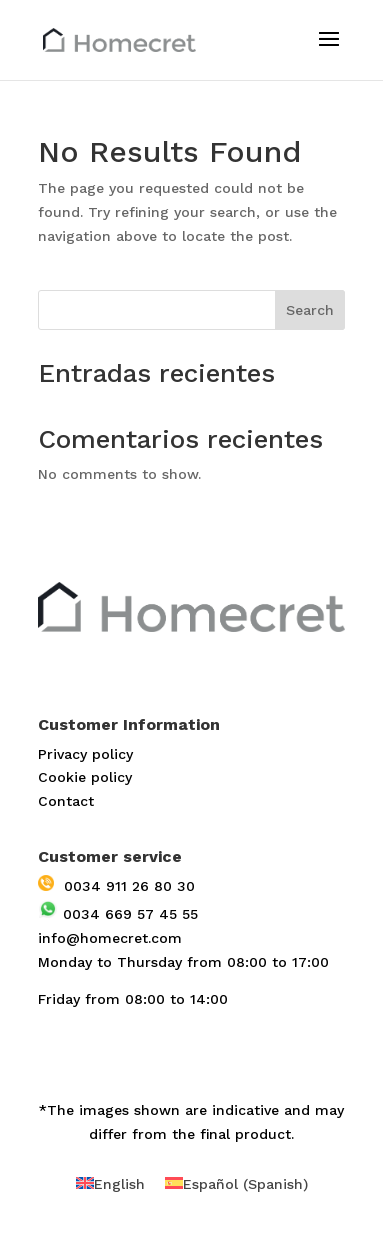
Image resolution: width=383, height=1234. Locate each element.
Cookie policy (85, 777)
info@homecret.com (110, 938)
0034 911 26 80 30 (116, 886)
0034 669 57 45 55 (118, 914)
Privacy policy (85, 754)
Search (310, 310)
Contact (66, 801)
